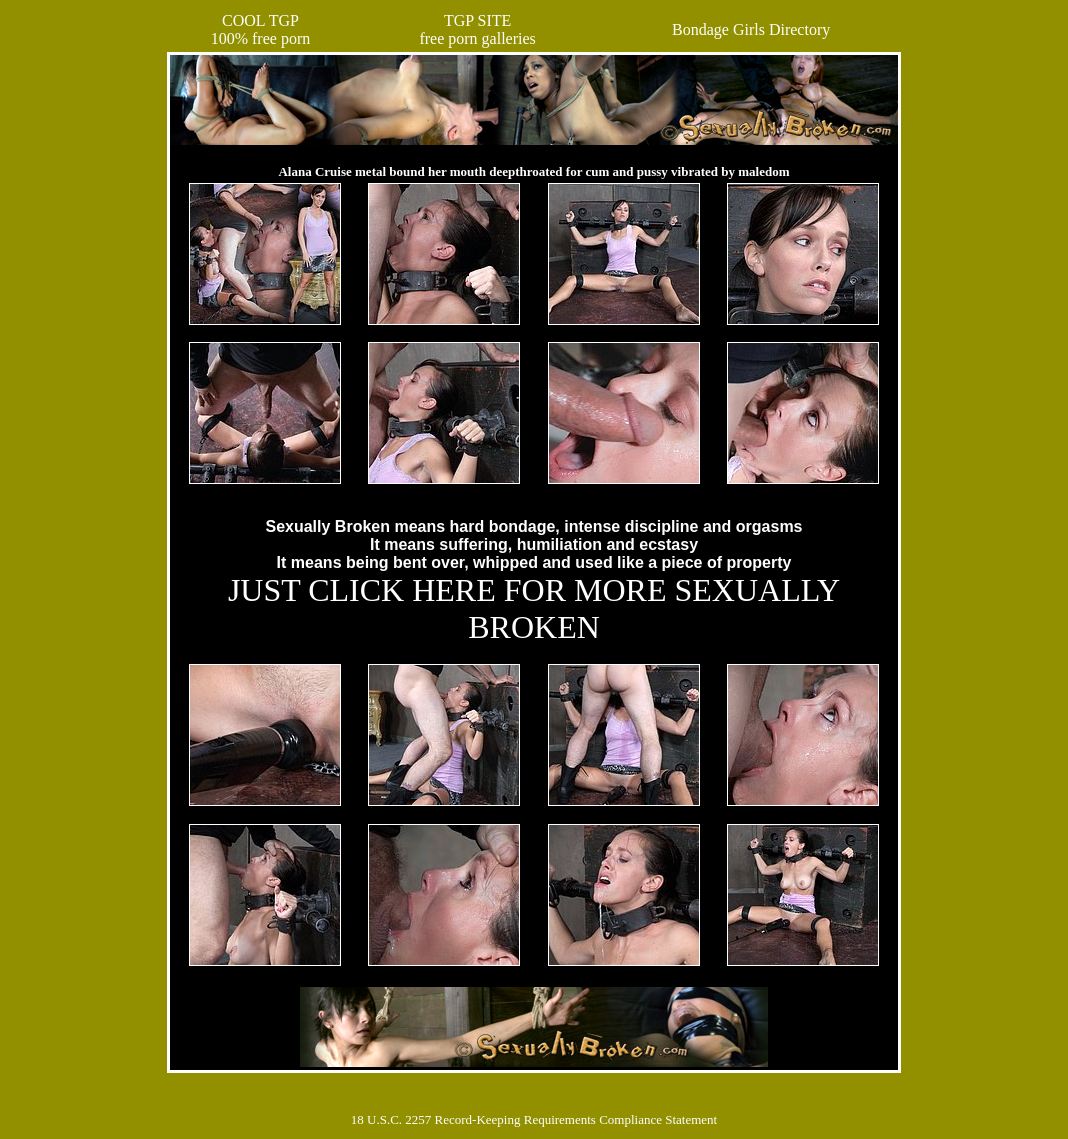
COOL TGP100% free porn (261, 29)
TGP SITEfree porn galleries (477, 29)
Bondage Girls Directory (751, 29)
